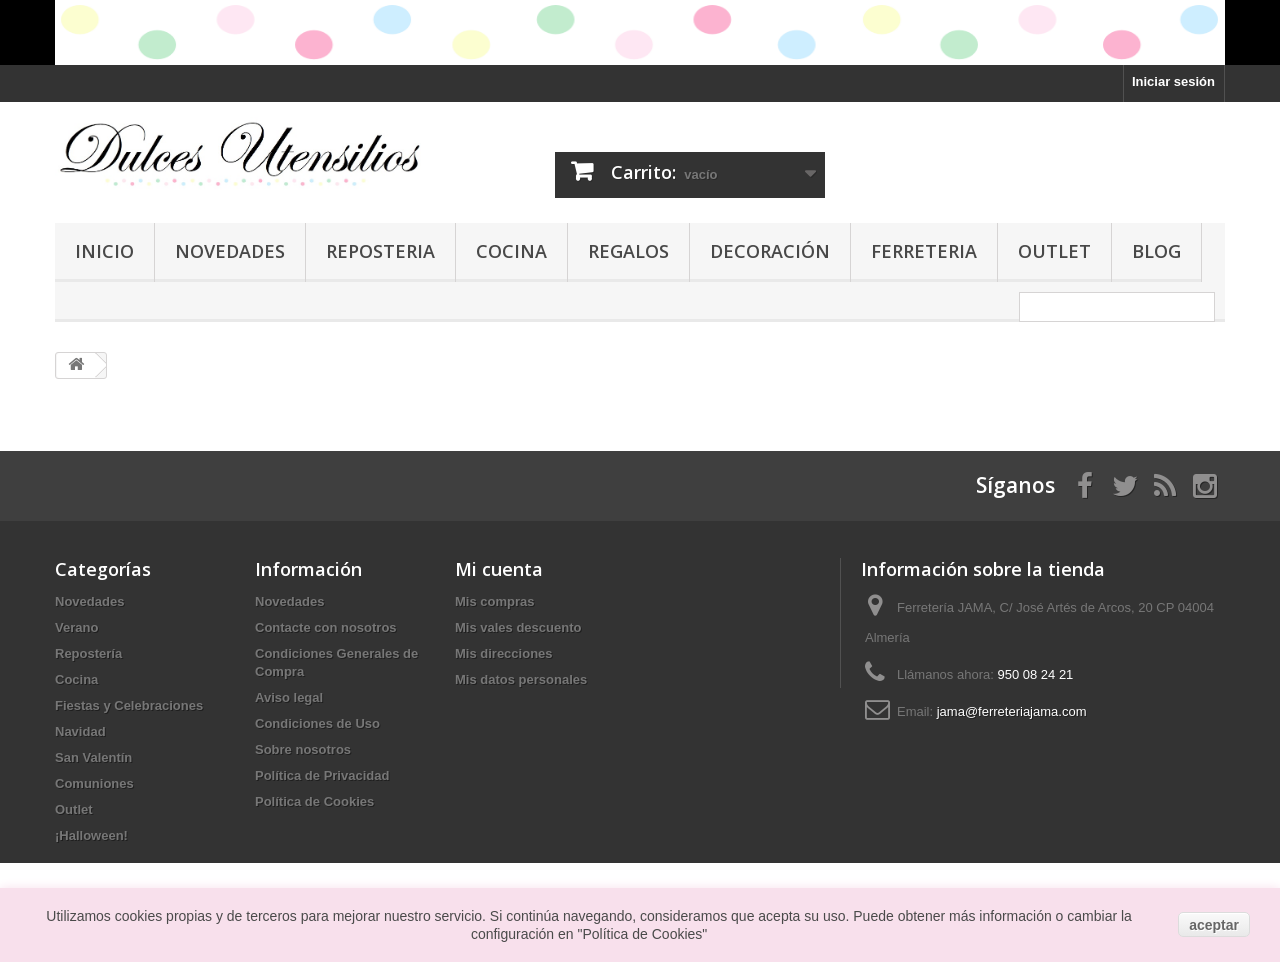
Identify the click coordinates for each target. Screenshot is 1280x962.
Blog (1156, 251)
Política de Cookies (314, 801)
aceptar (1214, 925)
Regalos (628, 251)
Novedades (230, 251)
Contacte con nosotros (326, 627)
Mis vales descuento (518, 627)
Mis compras (494, 601)
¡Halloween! (91, 835)
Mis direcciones (504, 653)
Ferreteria (924, 251)
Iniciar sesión (1173, 81)
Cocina (511, 251)
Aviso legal (289, 697)
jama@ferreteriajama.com (1012, 711)
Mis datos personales (521, 679)
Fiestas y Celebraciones (129, 705)
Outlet (1054, 251)
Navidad (80, 731)
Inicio (104, 251)
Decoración (770, 251)
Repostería (88, 653)
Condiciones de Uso (317, 723)
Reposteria (380, 251)
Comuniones (94, 783)
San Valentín (93, 757)
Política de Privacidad (322, 775)
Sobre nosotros (303, 749)
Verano (76, 627)
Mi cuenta (499, 569)
